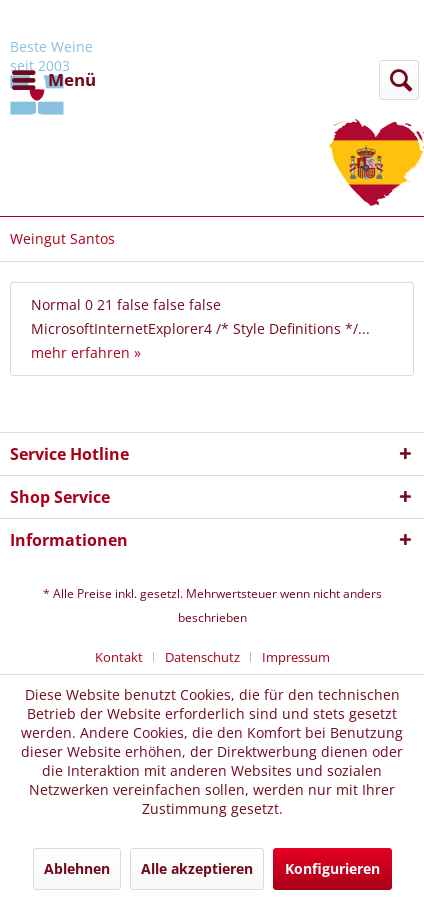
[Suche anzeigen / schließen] (399, 80)
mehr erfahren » (86, 352)
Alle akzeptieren (197, 868)
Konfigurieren (332, 868)
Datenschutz (202, 657)
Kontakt (119, 657)
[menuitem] (53, 80)
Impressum (296, 657)
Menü (54, 77)
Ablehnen (77, 868)
